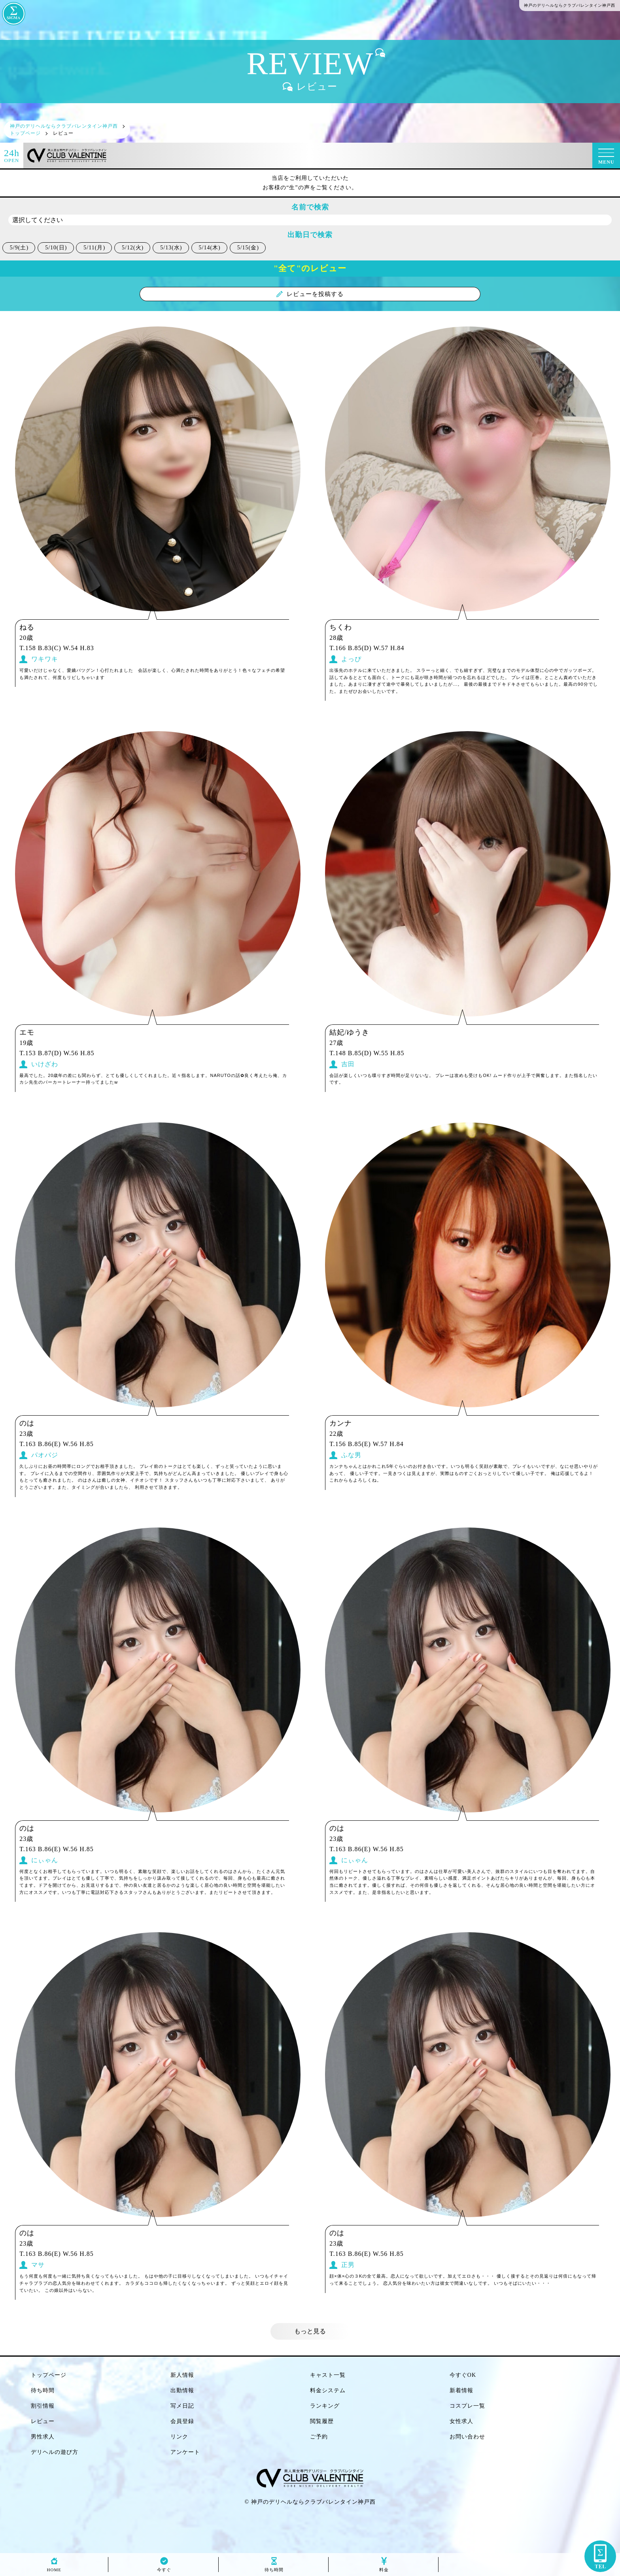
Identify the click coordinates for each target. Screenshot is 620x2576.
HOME (54, 2567)
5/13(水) (171, 248)
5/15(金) (248, 248)
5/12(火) (133, 248)
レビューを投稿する (310, 294)
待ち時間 (274, 2567)
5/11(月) (94, 248)
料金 (384, 2567)
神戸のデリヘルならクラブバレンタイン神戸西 (313, 2502)
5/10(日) (56, 248)
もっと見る (310, 2331)
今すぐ (164, 2567)
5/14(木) (210, 248)
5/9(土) (19, 248)
